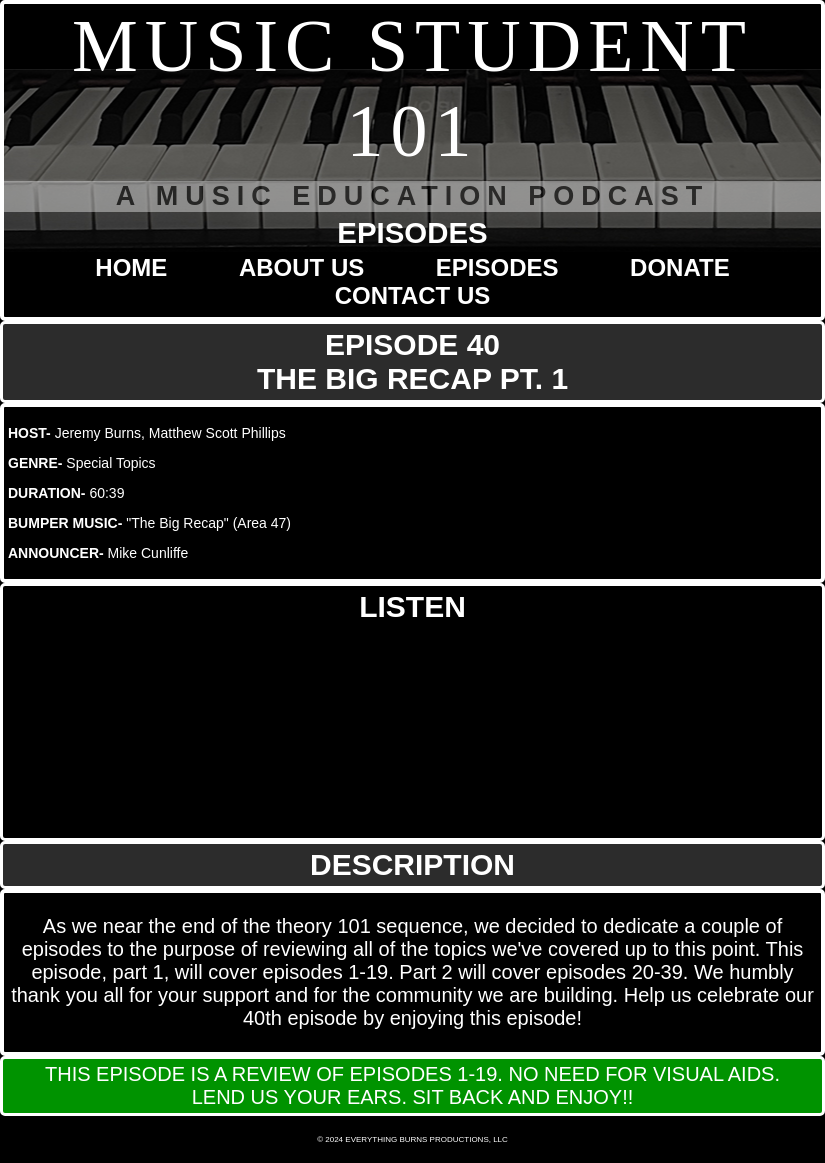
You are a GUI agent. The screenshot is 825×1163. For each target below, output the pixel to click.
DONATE (680, 267)
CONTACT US (413, 295)
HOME (131, 267)
